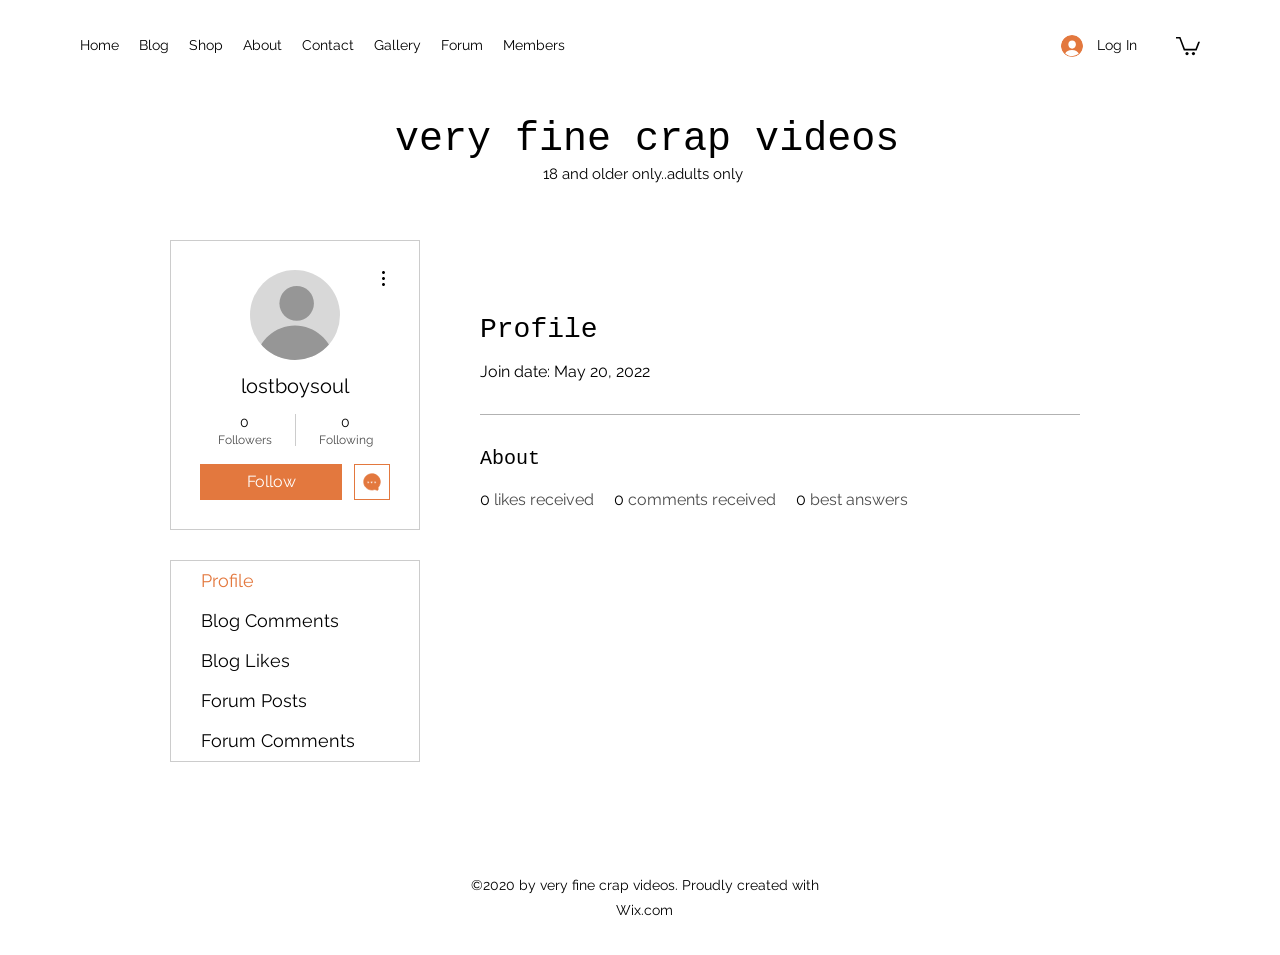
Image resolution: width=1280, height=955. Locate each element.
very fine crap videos (647, 139)
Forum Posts (254, 700)
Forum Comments (278, 740)
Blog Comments (270, 620)
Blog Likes (245, 660)
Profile (227, 580)
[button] (1188, 45)
